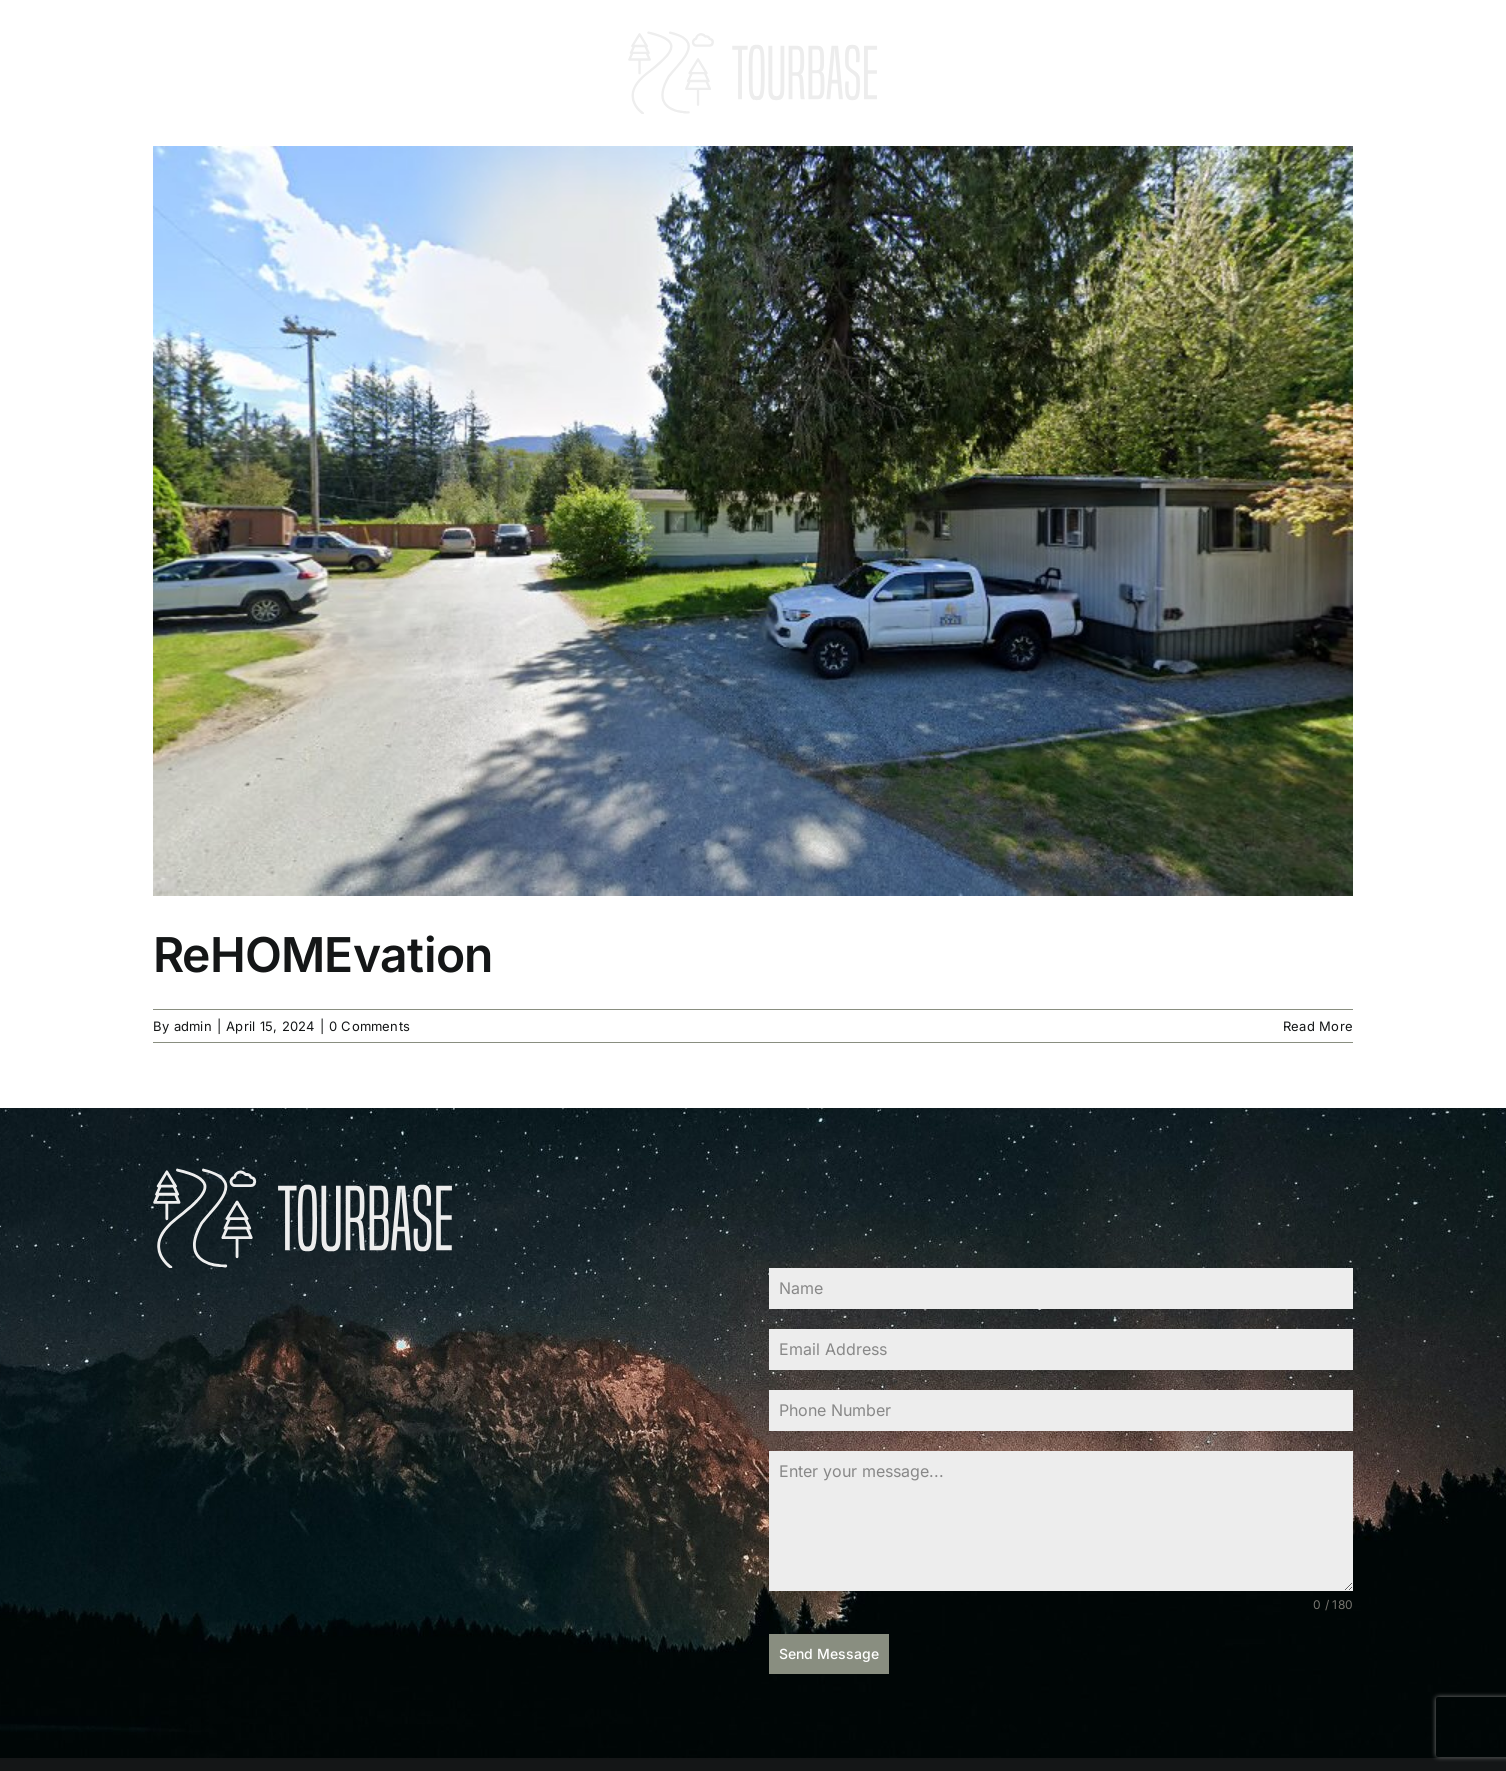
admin (193, 1026)
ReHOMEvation (322, 954)
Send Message (829, 1653)
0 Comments (369, 1026)
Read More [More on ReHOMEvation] (1318, 1026)
